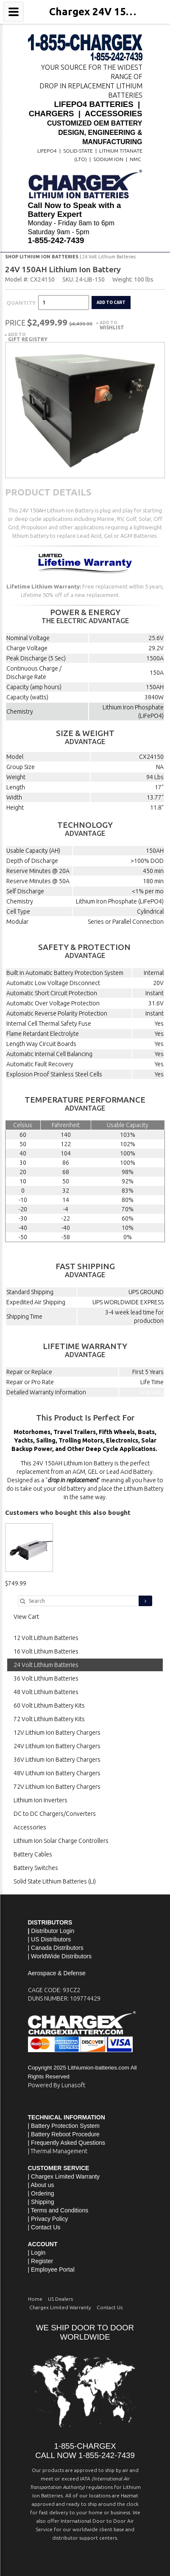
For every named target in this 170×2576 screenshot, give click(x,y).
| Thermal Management (57, 2151)
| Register (40, 2261)
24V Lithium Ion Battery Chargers (57, 1746)
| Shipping (41, 2201)
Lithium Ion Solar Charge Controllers (61, 1840)
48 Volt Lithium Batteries (46, 1692)
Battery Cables (33, 1854)
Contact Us (45, 2227)
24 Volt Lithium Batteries (109, 256)
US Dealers (60, 2299)
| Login (37, 2252)
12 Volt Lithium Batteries (46, 1637)
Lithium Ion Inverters (40, 1800)
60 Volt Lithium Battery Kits (49, 1705)
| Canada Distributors (56, 1947)
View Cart (26, 1616)
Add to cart (111, 302)
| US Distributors (49, 1939)
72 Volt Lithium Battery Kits (49, 1719)
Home (35, 2299)
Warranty (151, 1392)
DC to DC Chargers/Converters (55, 1813)
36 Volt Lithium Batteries (46, 1678)
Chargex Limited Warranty (60, 2307)
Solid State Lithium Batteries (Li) (55, 1881)
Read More (135, 595)
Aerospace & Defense (57, 1973)
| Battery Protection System (64, 2125)
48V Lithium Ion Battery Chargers (57, 1773)
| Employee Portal (51, 2269)
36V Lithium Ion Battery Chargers (57, 1759)
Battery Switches (36, 1867)
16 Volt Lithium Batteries (46, 1651)
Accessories (30, 1827)
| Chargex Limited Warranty (64, 2176)
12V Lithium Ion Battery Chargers (57, 1732)
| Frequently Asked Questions (67, 2142)
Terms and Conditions (59, 2210)
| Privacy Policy (48, 2218)
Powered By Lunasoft (56, 2085)
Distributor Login (52, 1930)
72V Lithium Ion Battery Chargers (57, 1786)
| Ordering (41, 2193)
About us (42, 2185)
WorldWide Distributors (61, 1956)
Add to (112, 325)
